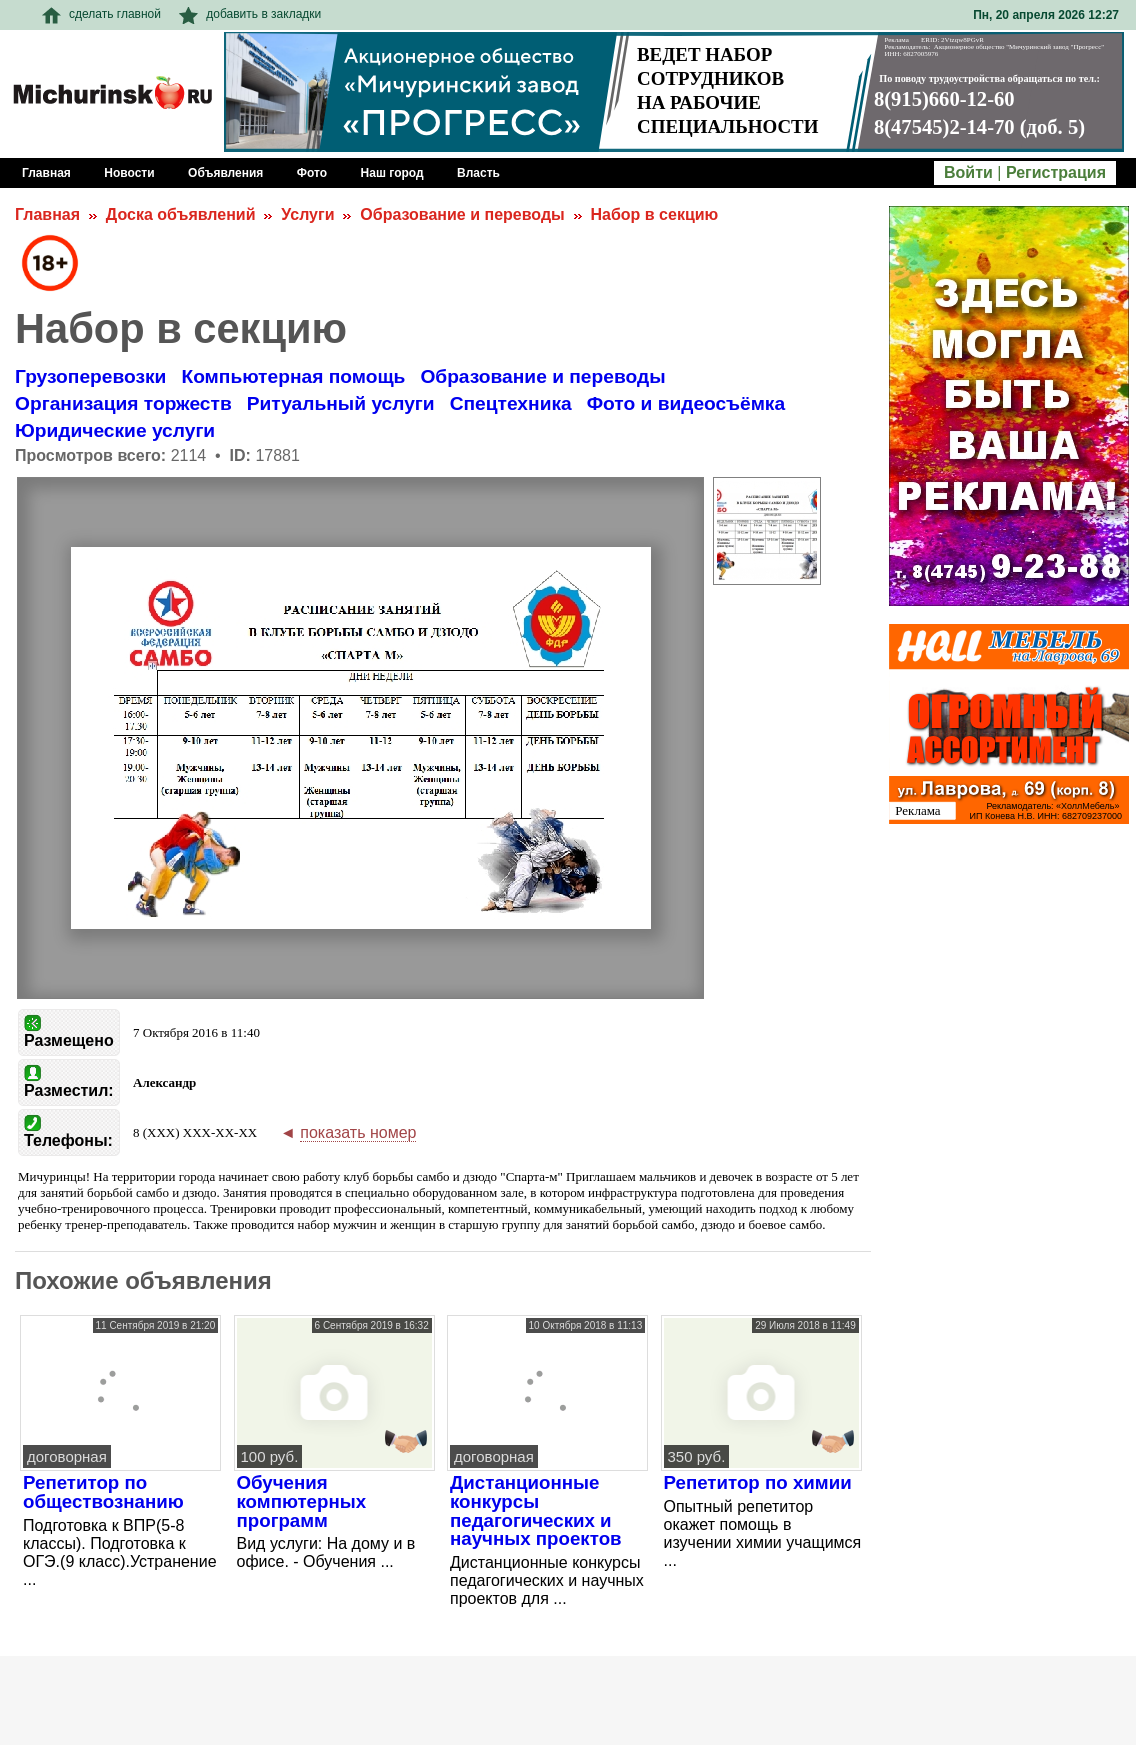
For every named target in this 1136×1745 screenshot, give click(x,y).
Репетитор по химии (758, 1482)
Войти (968, 172)
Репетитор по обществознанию (103, 1492)
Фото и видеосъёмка (686, 403)
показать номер (358, 1132)
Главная (47, 214)
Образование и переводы (462, 214)
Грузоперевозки (90, 376)
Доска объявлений (181, 214)
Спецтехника (511, 403)
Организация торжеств (123, 403)
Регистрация (1056, 172)
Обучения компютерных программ (302, 1501)
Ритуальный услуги (341, 403)
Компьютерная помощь (293, 376)
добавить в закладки (250, 14)
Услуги (307, 214)
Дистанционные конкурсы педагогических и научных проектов (536, 1510)
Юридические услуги (115, 430)
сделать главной (101, 14)
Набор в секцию (655, 214)
